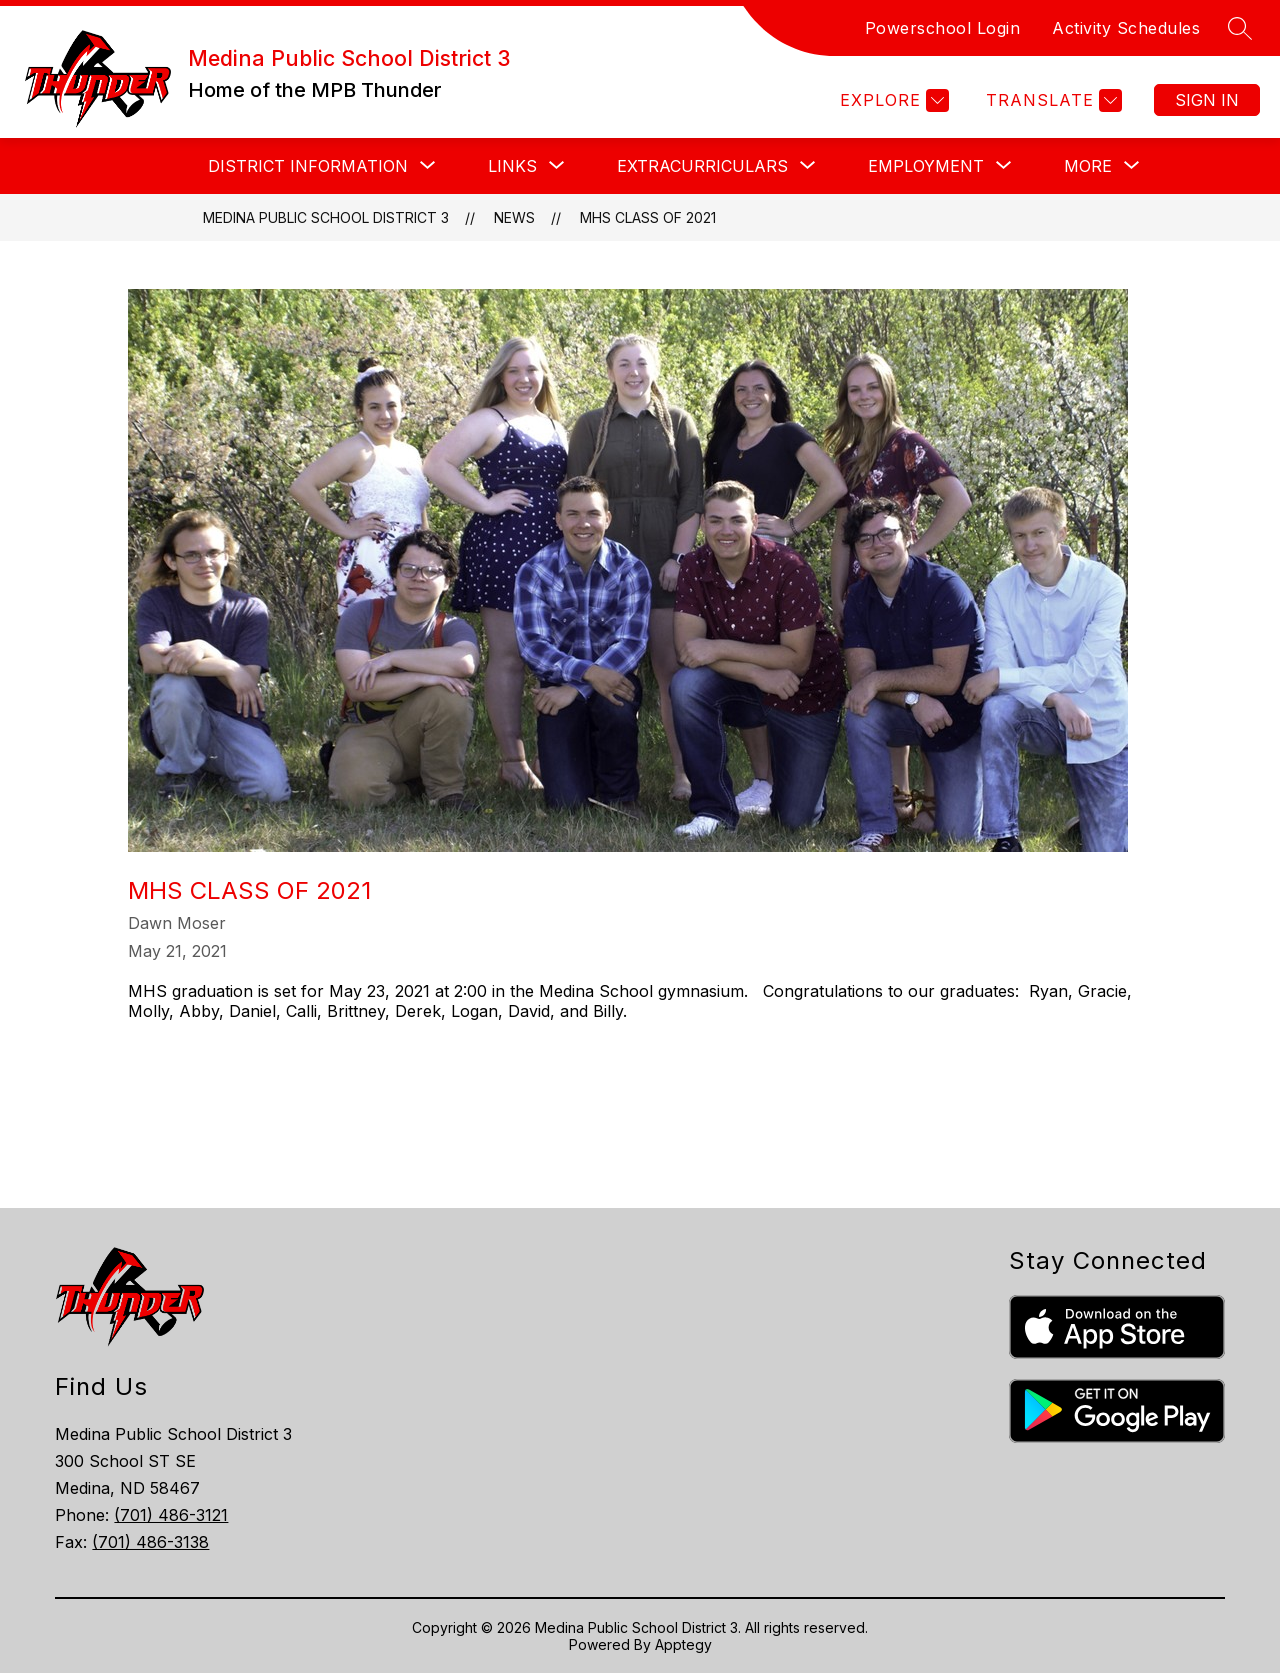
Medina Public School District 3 (326, 217)
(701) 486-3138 (150, 1542)
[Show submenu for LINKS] (512, 166)
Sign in (1207, 100)
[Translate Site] (1051, 100)
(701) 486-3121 (171, 1515)
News (514, 217)
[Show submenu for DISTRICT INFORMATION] (308, 166)
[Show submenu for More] (1088, 166)
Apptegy (683, 1644)
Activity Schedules (1126, 28)
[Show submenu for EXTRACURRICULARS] (702, 166)
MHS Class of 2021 (648, 217)
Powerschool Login (943, 28)
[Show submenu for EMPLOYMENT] (926, 166)
